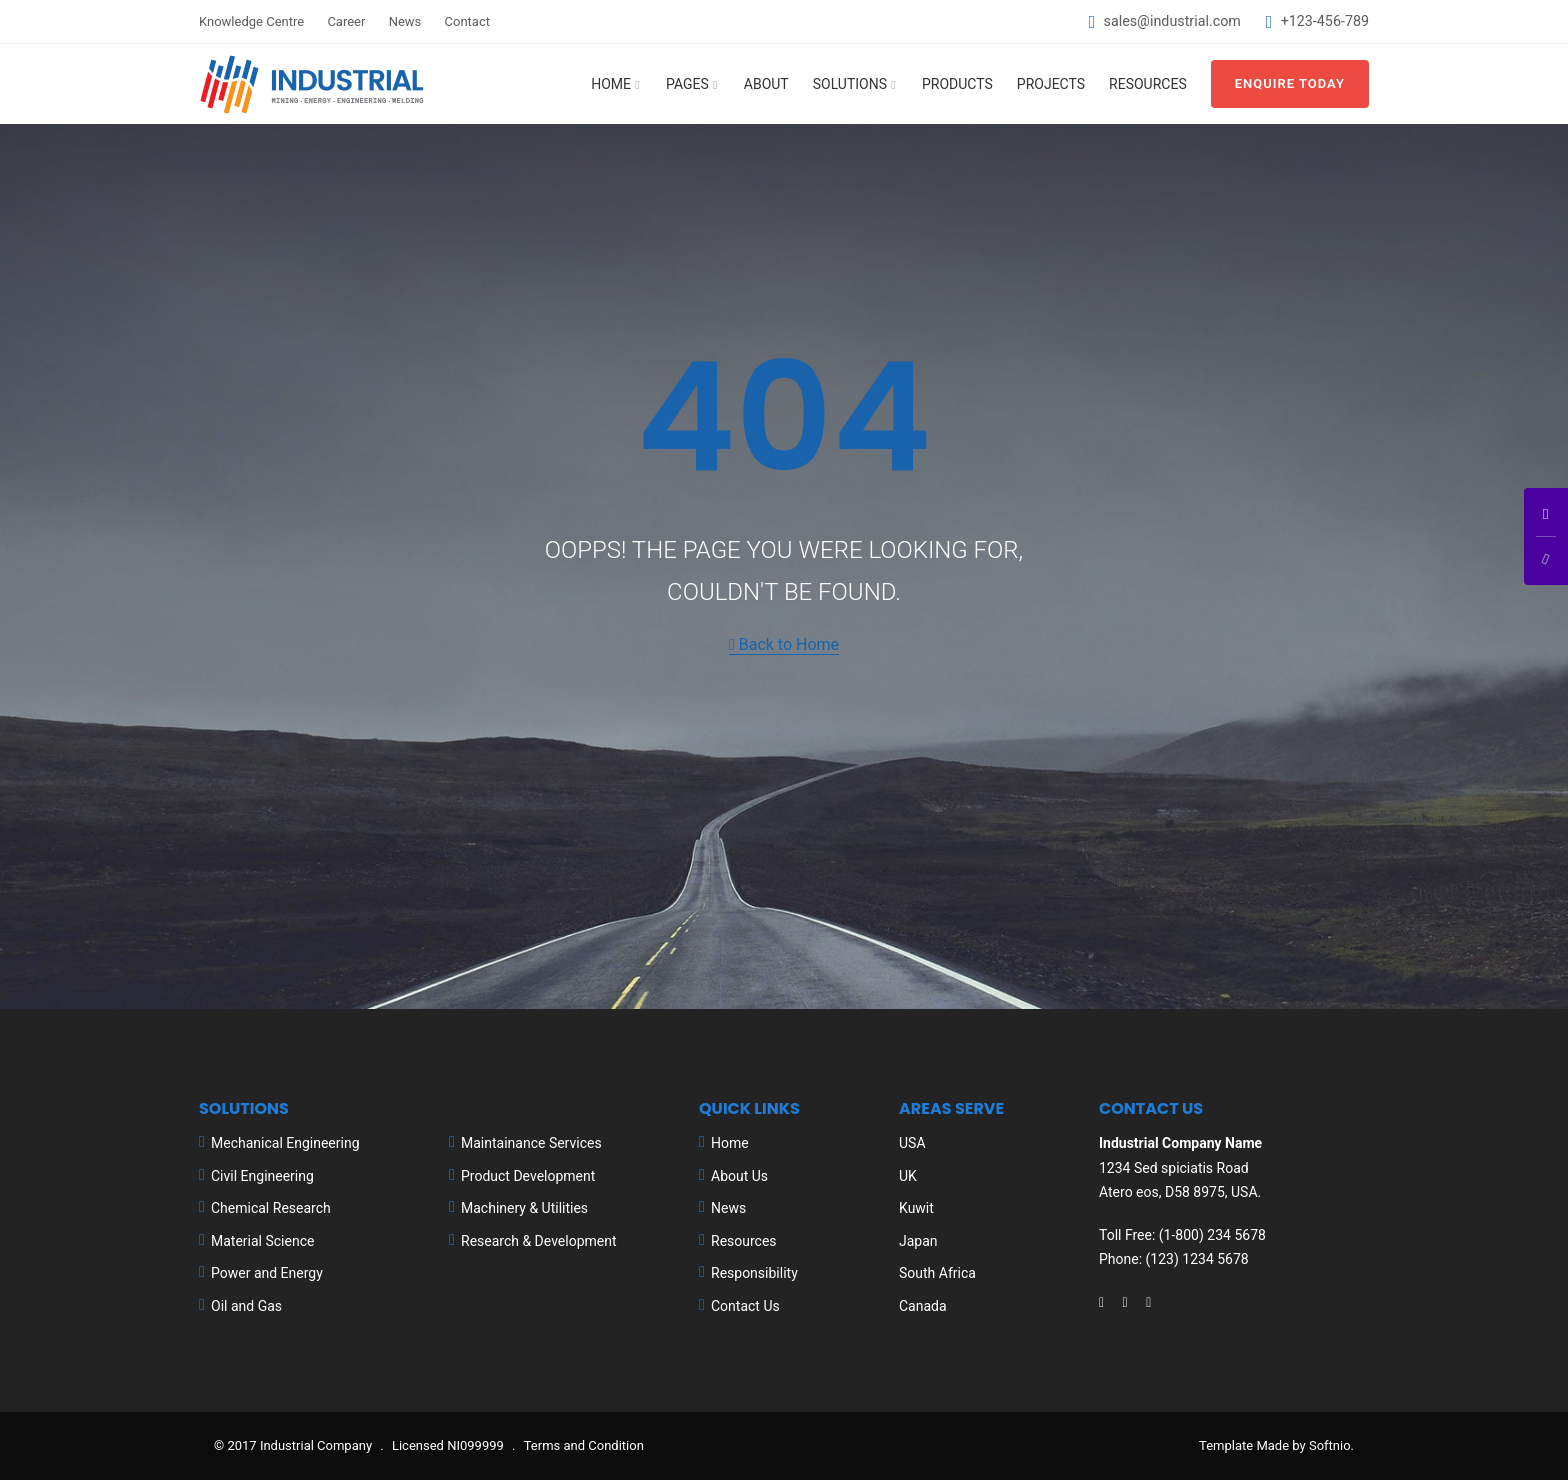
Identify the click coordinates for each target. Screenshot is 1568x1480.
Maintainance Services (531, 1143)
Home (611, 84)
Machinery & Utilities (524, 1208)
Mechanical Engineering (285, 1143)
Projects (1051, 84)
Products (957, 84)
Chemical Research (271, 1208)
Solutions (850, 84)
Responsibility (754, 1273)
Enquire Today (1290, 83)
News (405, 21)
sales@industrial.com (1172, 21)
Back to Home (784, 644)
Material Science (262, 1241)
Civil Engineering (262, 1176)
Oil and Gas (246, 1306)
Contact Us (745, 1306)
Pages (687, 84)
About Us (739, 1176)
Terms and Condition (584, 1445)
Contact (467, 21)
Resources (1148, 84)
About (766, 84)
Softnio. (1331, 1445)
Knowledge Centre (251, 21)
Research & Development (539, 1241)
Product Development (528, 1176)
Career (346, 21)
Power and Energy (267, 1273)
